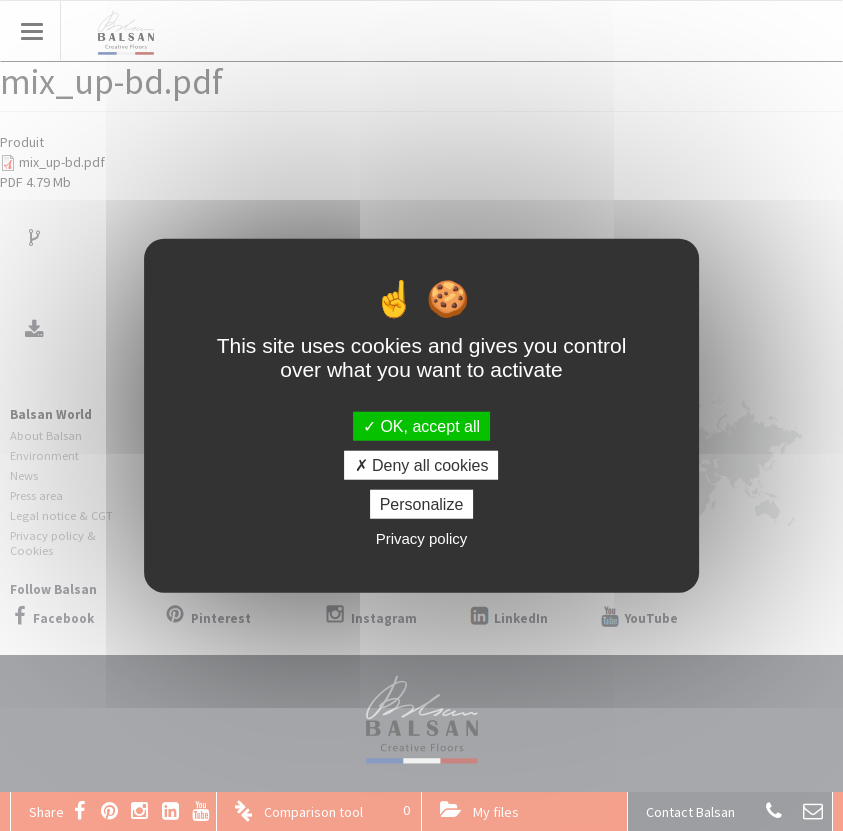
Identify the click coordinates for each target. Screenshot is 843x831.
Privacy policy (422, 538)
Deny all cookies (422, 464)
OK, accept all (421, 425)
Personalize (422, 504)
